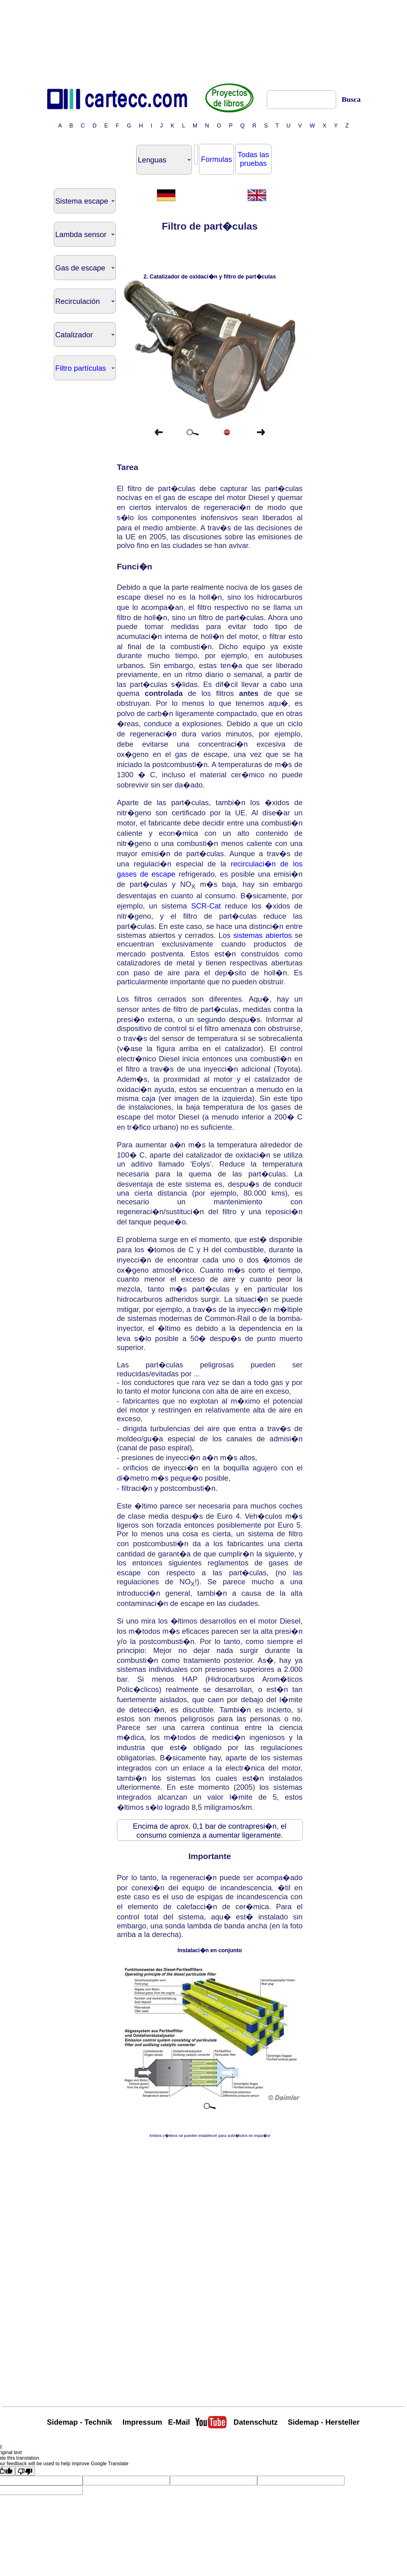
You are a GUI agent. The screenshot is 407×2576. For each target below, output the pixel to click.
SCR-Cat (206, 906)
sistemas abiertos (262, 935)
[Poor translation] (25, 2471)
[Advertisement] (204, 41)
